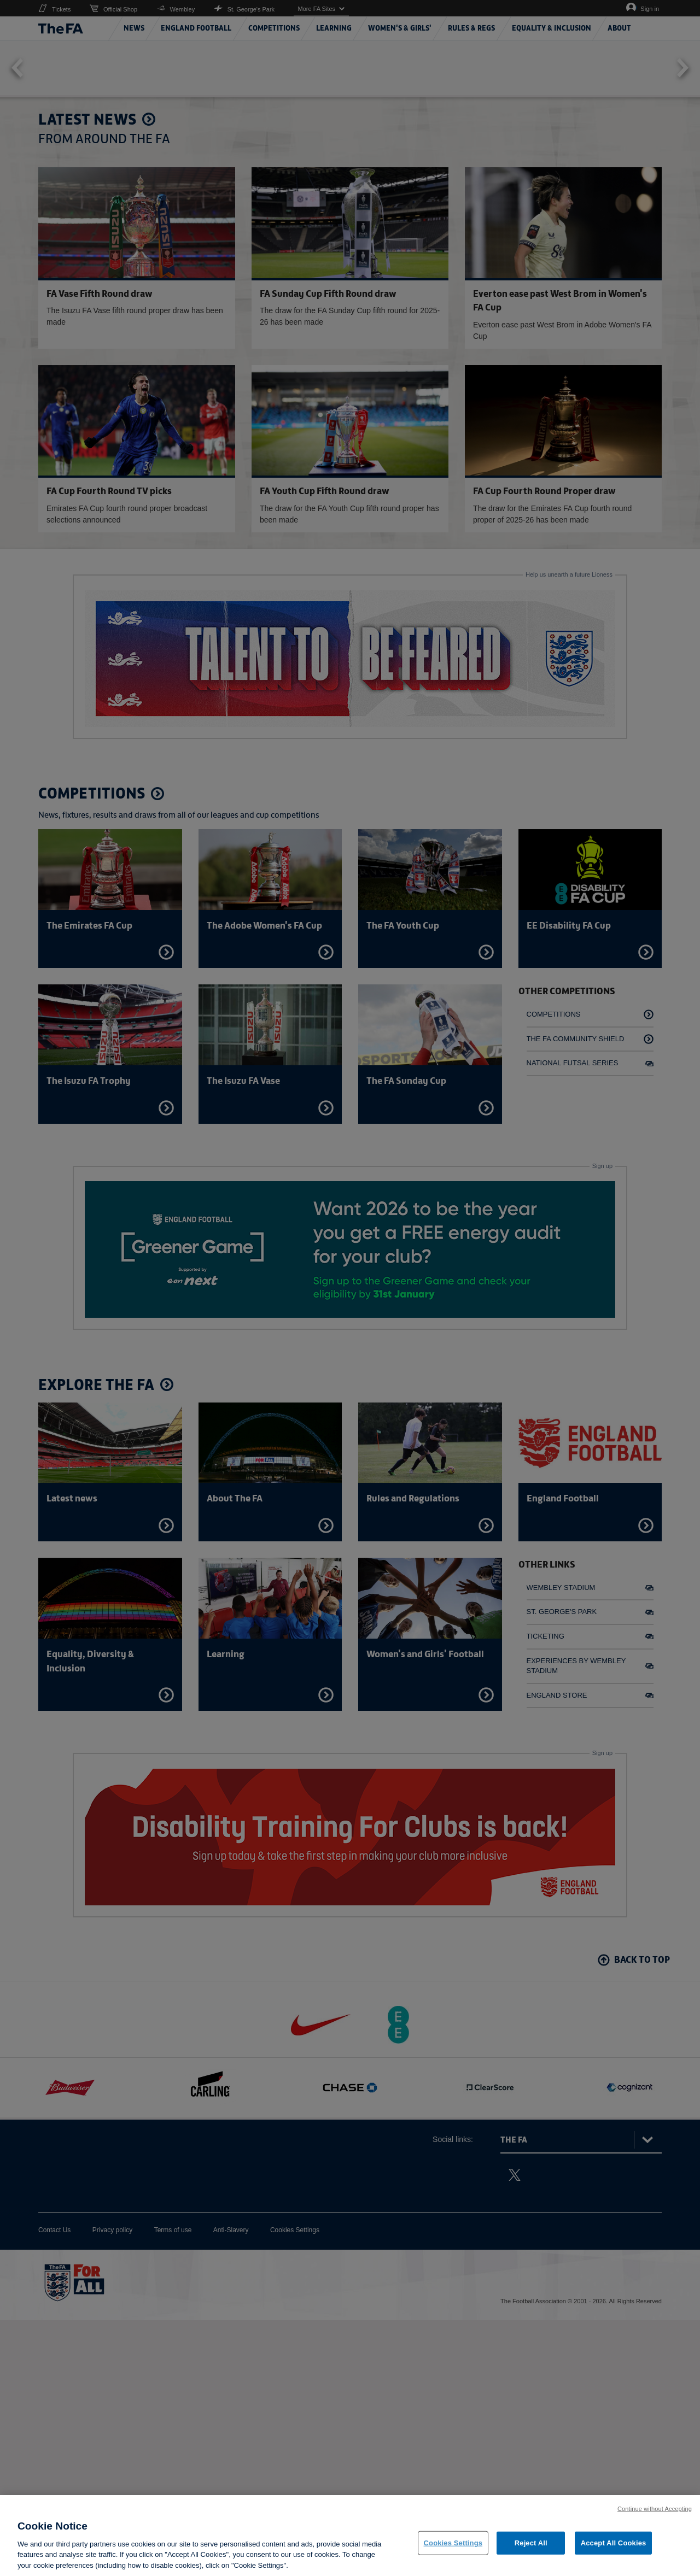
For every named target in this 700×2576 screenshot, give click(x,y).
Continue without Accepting (654, 2548)
